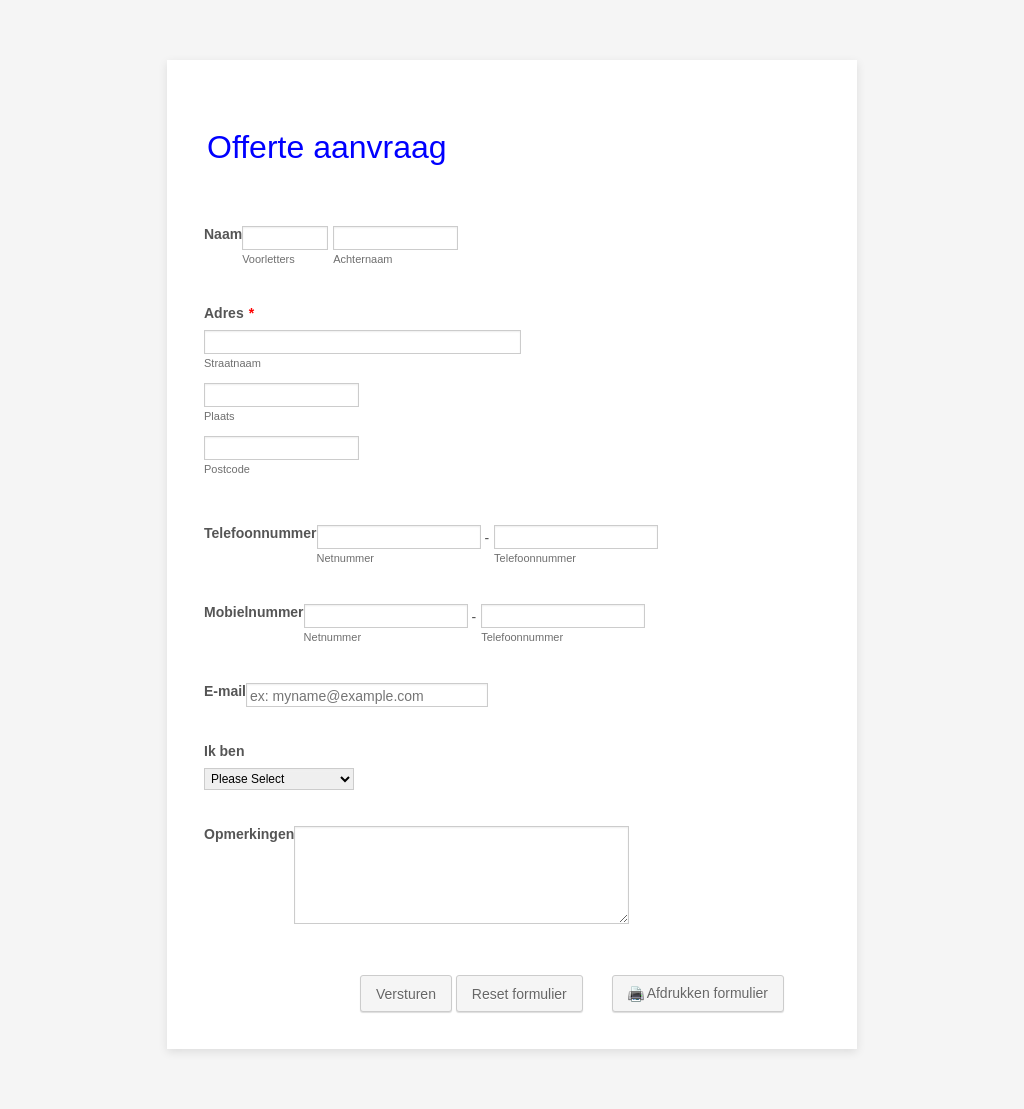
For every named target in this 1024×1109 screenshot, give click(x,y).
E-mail (225, 691)
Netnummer (345, 558)
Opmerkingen (249, 834)
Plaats (219, 416)
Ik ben (224, 751)
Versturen (406, 994)
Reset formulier (519, 994)
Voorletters (268, 259)
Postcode (227, 469)
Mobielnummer (254, 612)
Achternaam (362, 259)
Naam (223, 234)
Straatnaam (232, 363)
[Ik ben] (279, 779)
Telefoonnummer (260, 533)
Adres (229, 313)
